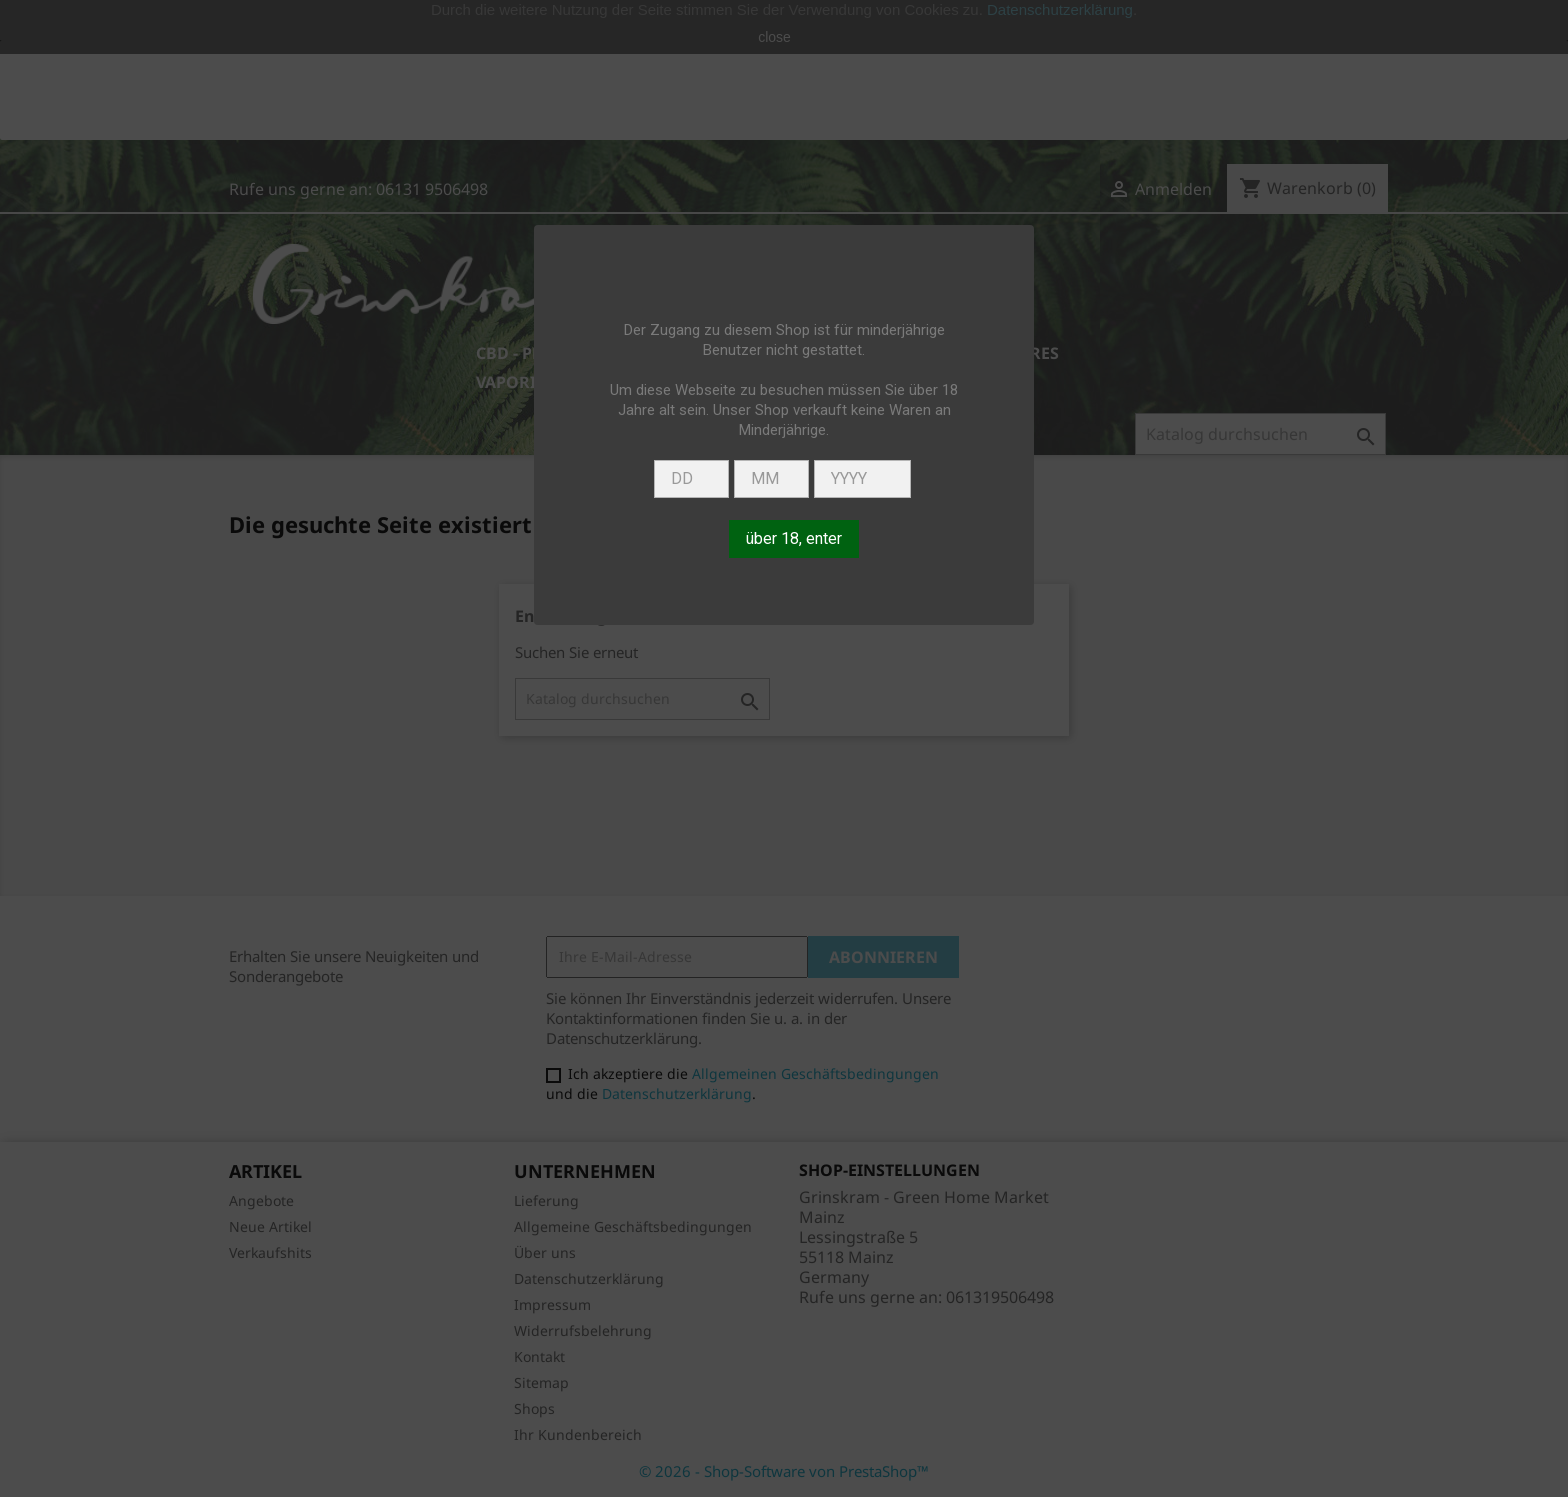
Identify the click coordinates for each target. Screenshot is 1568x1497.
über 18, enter (794, 538)
